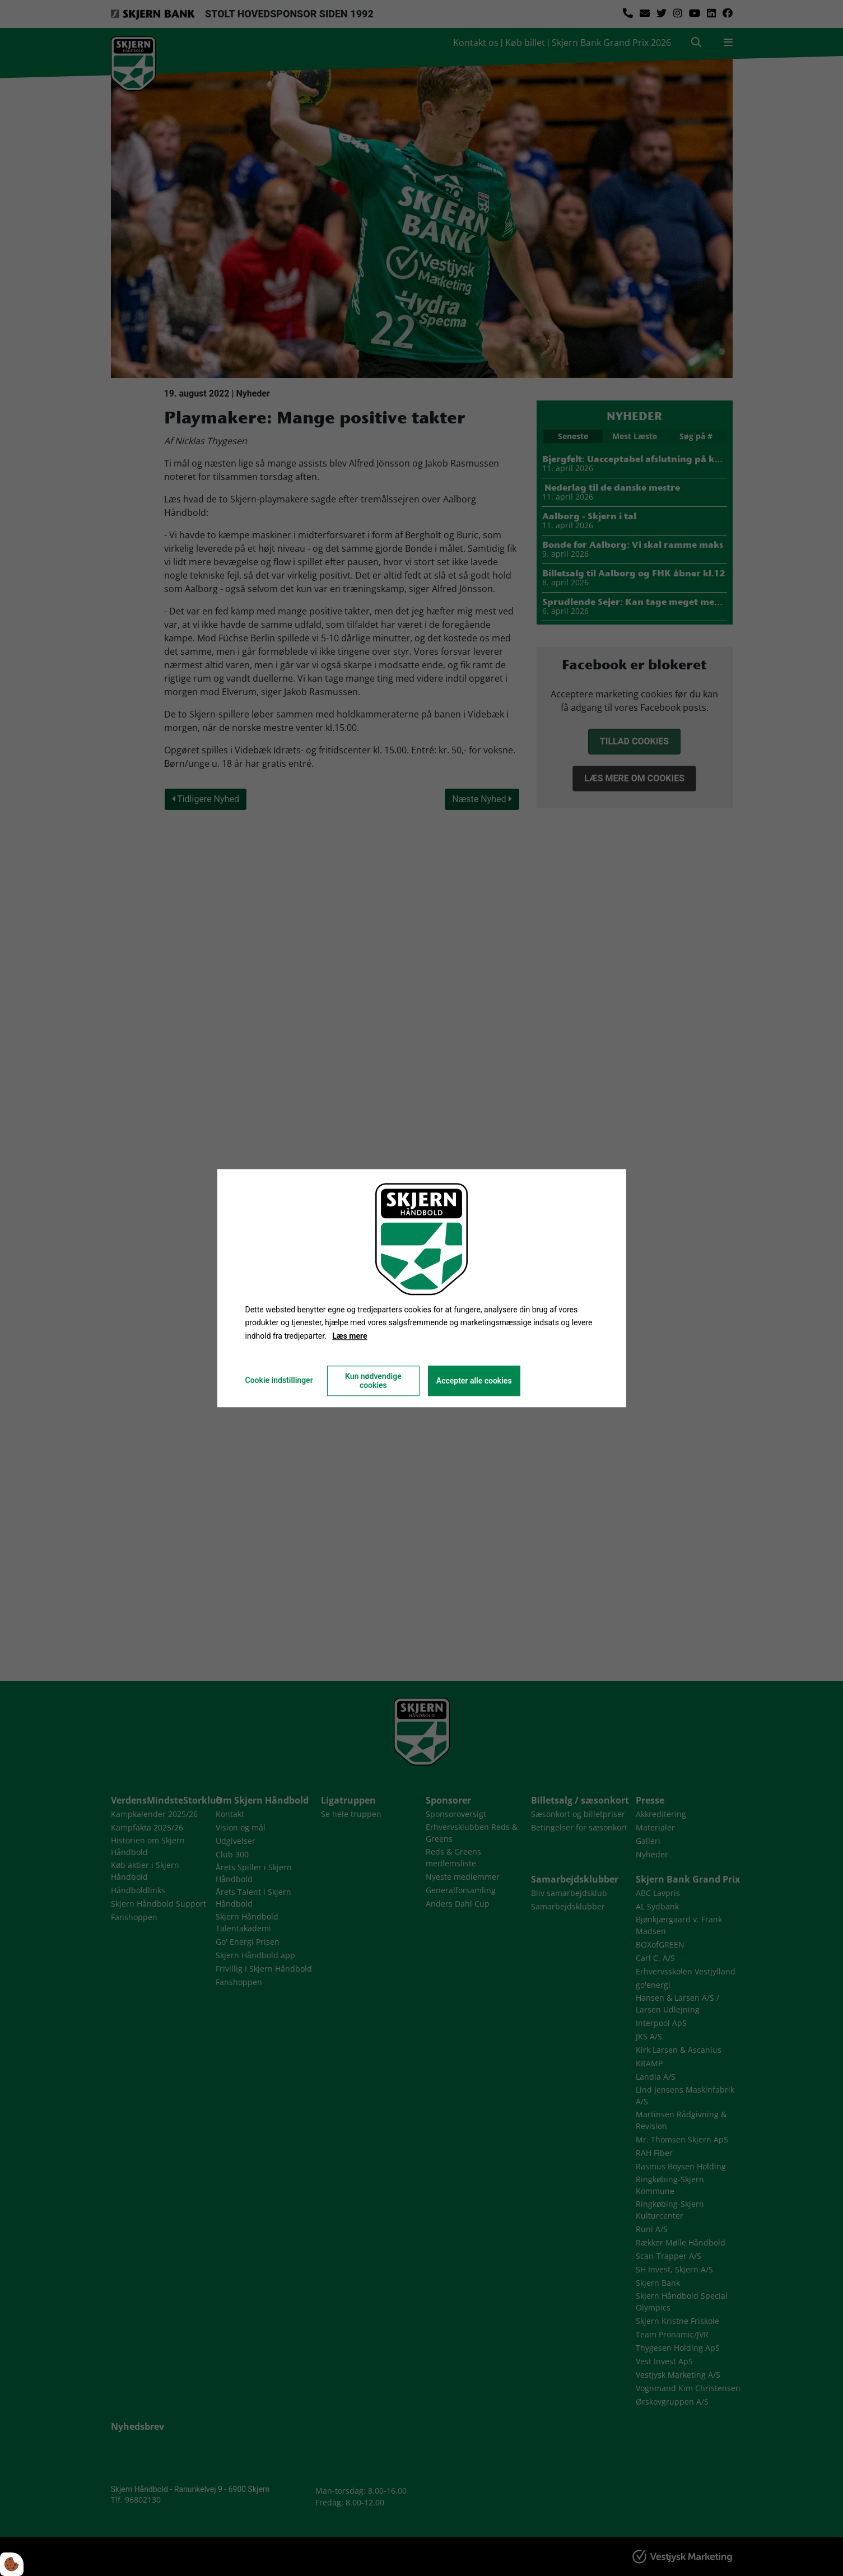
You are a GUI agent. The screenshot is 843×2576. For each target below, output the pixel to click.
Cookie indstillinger (279, 1380)
